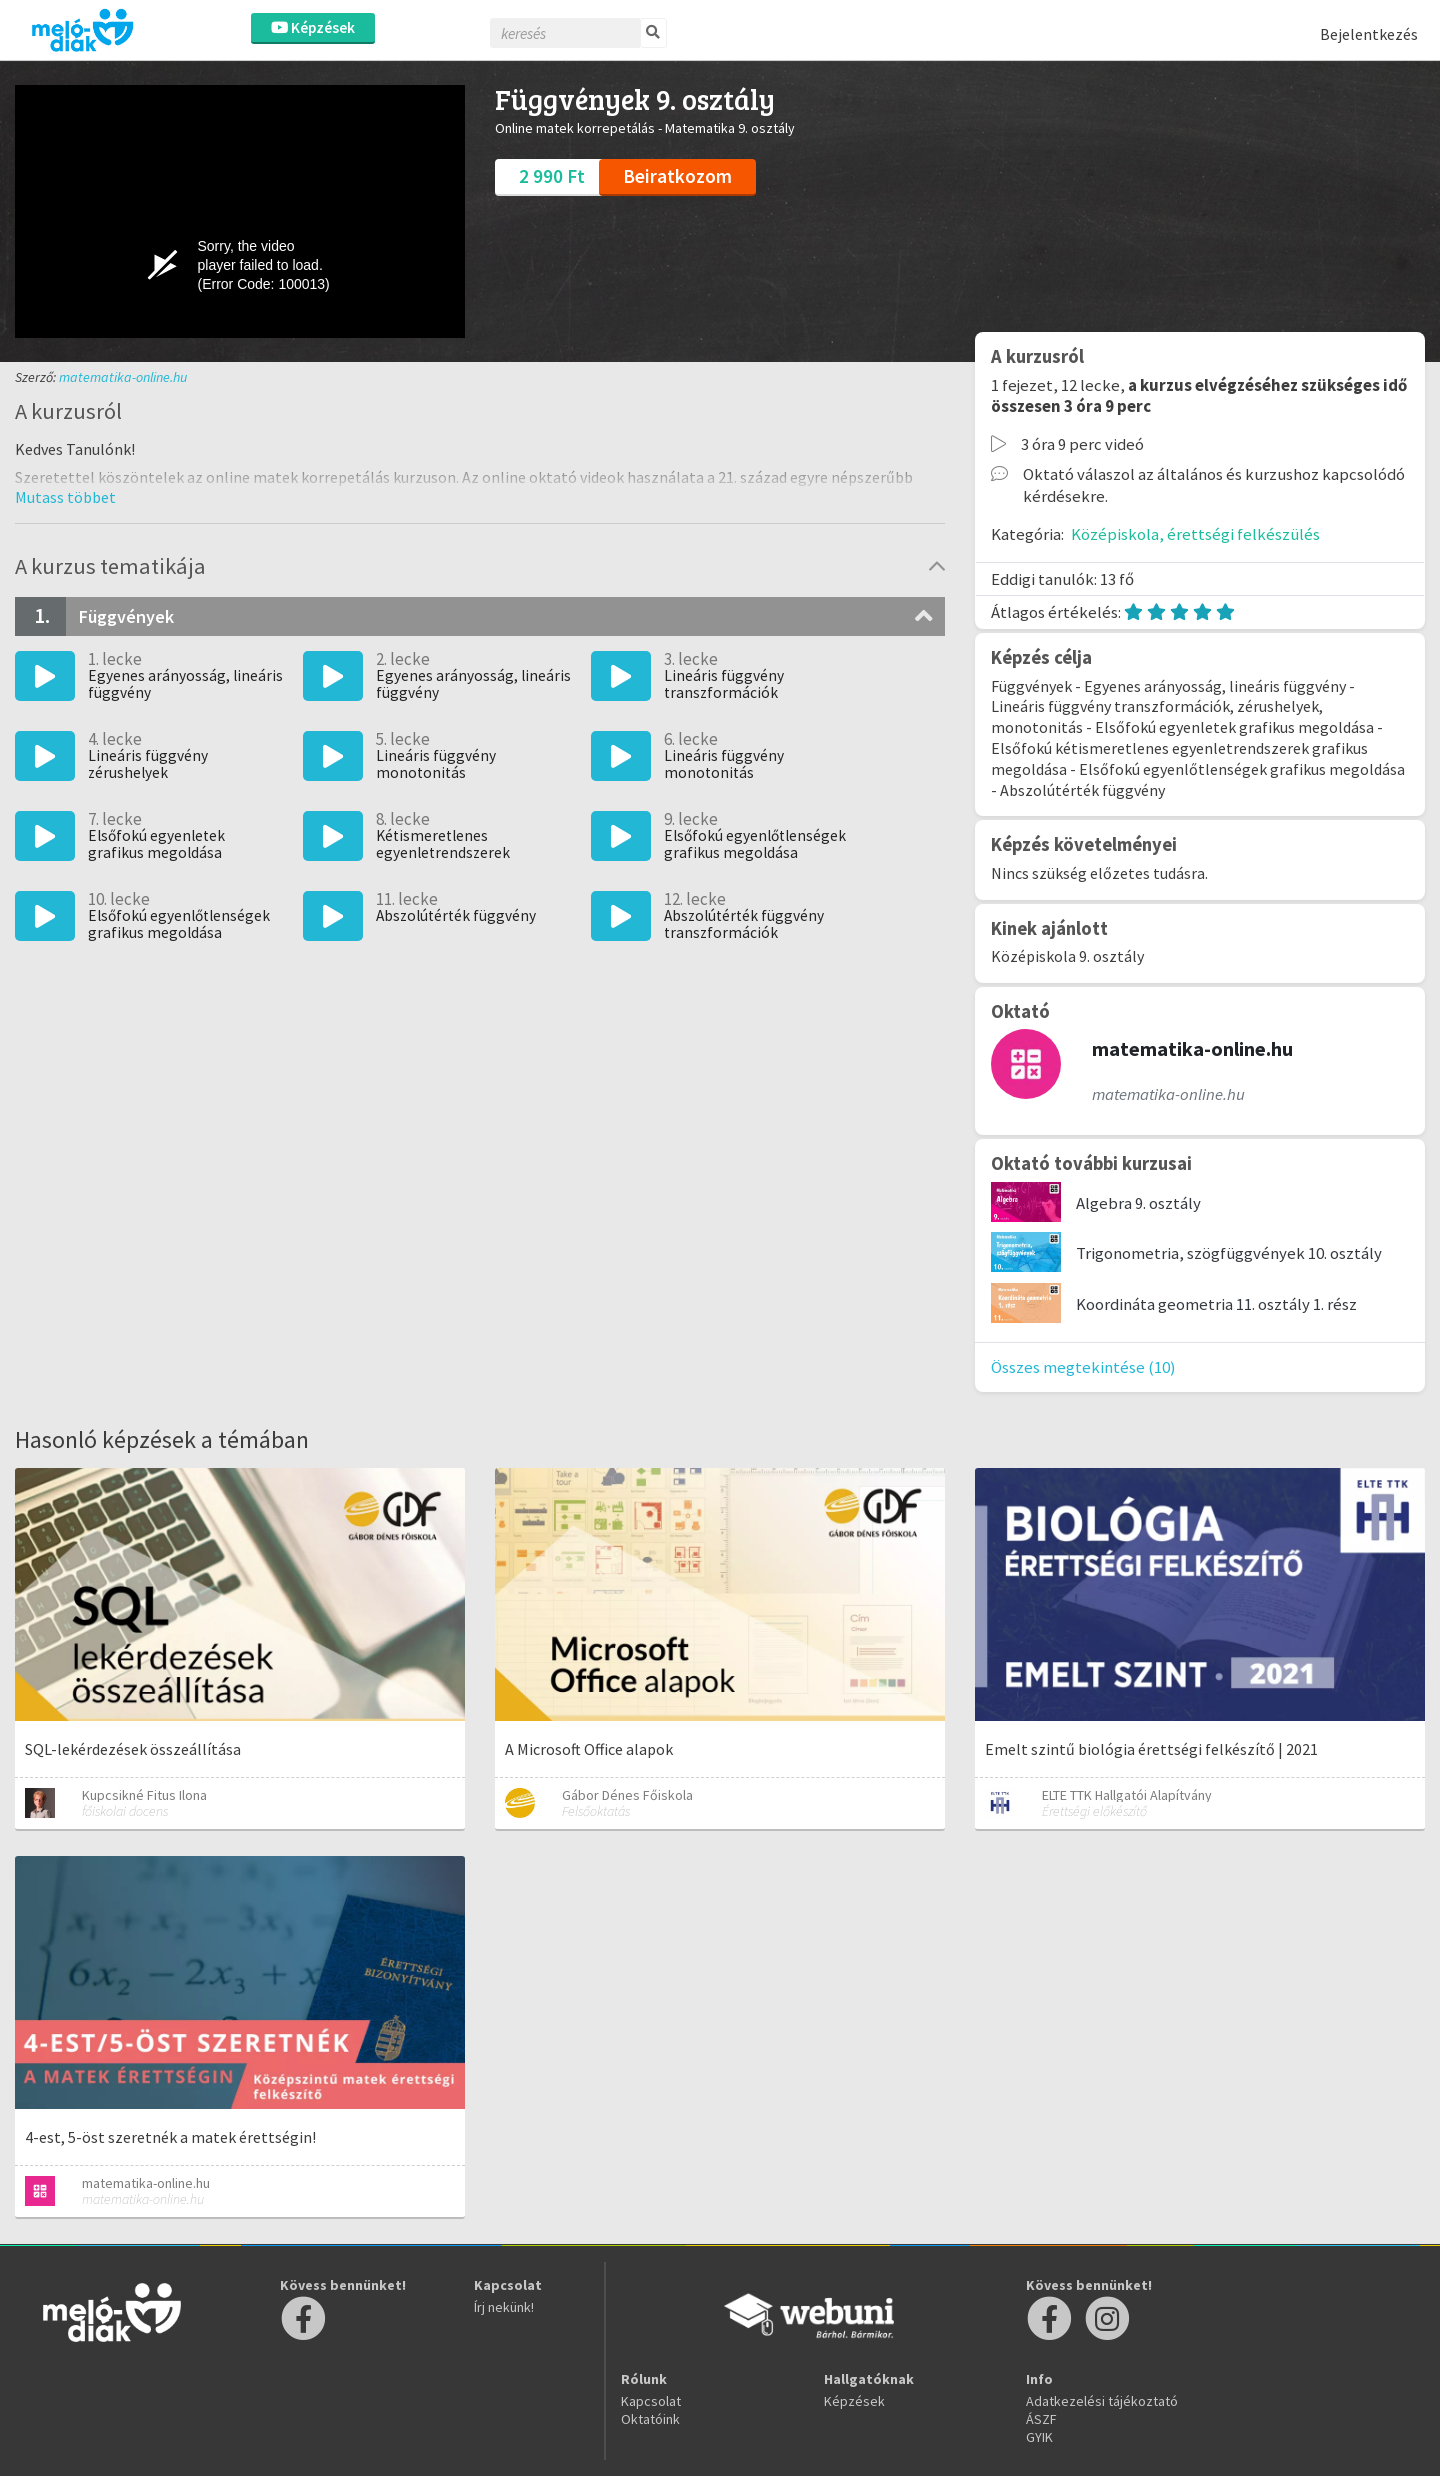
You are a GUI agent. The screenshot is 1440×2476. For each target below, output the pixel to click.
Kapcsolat (651, 2401)
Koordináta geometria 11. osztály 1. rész (1216, 1304)
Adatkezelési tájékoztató (1102, 2401)
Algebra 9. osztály (1138, 1203)
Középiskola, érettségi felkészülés (1195, 534)
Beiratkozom (677, 176)
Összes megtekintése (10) (1083, 1367)
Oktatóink (650, 2419)
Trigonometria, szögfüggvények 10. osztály (1229, 1253)
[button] (65, 497)
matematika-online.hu (123, 377)
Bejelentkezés (1369, 34)
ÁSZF (1041, 2419)
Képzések (313, 27)
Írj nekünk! (504, 2307)
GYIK (1039, 2437)
